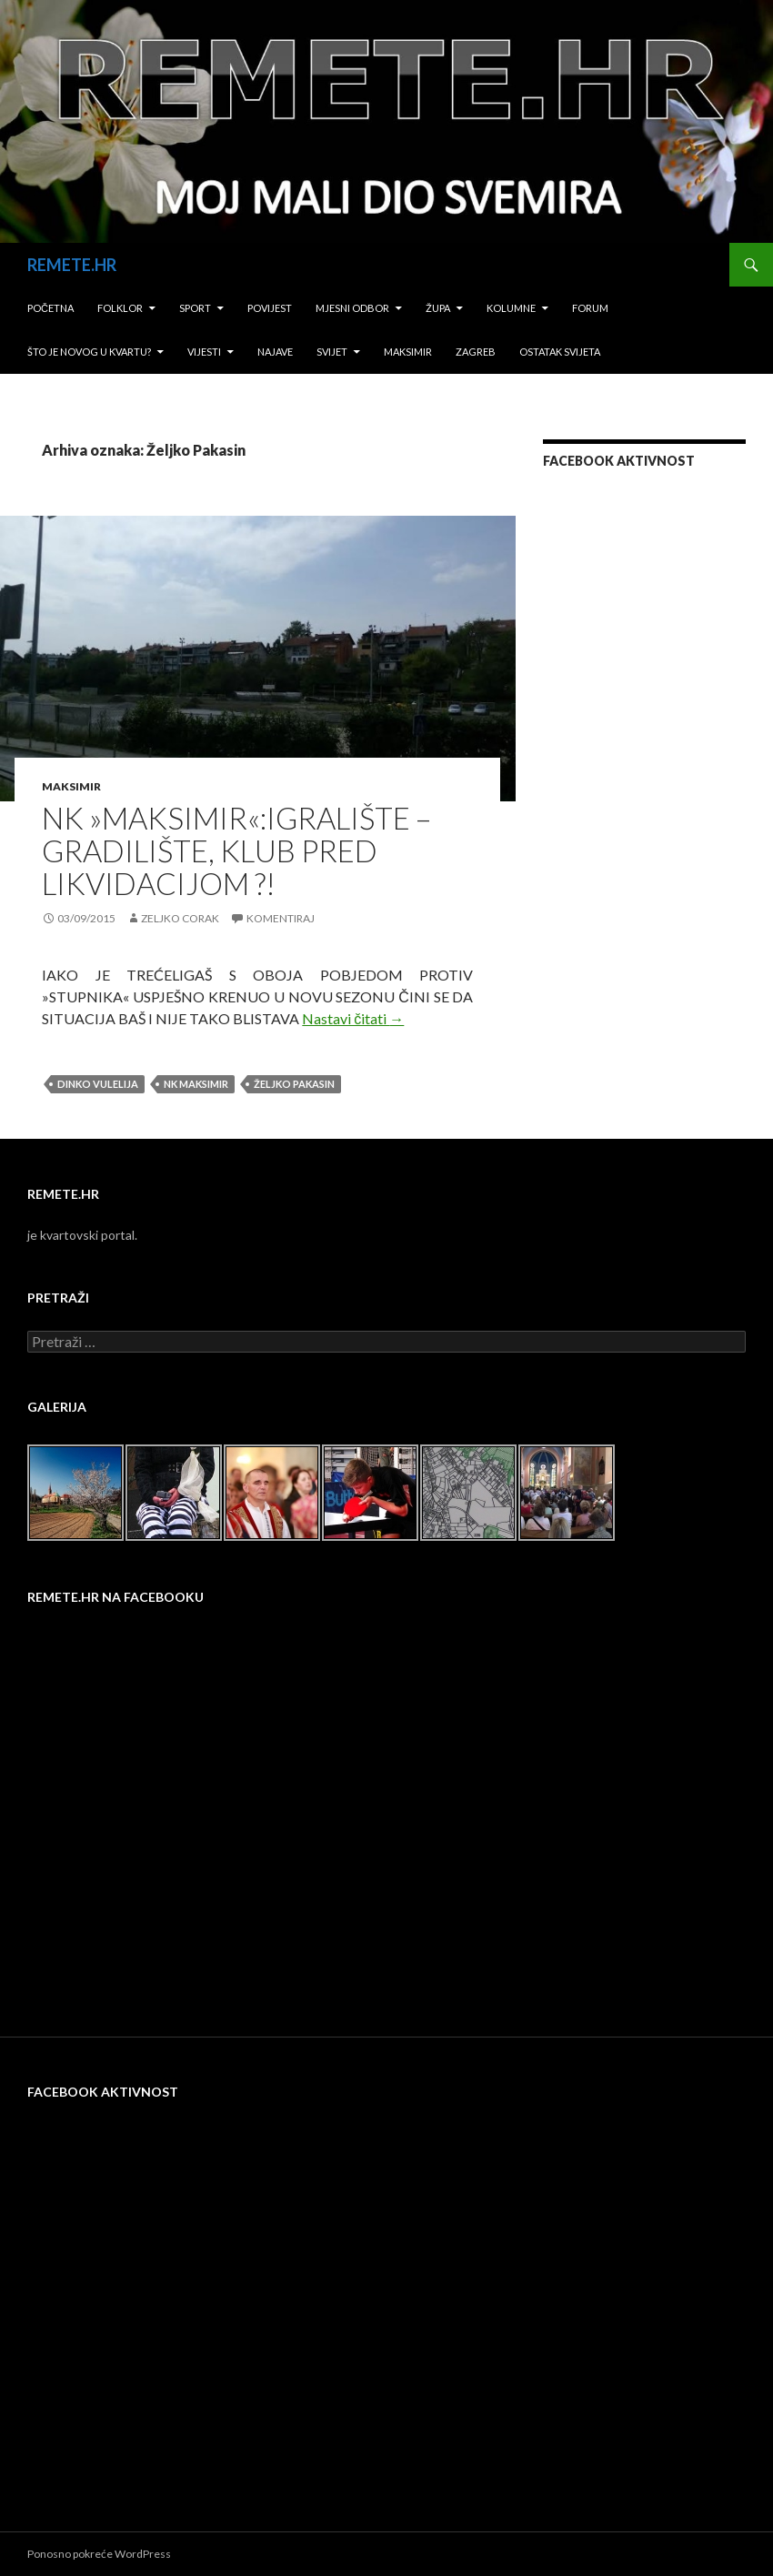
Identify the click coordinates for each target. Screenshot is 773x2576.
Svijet (331, 351)
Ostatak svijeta (559, 351)
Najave (275, 351)
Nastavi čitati (353, 1018)
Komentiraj (280, 918)
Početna (50, 308)
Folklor (120, 308)
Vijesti (204, 351)
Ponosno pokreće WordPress (99, 2554)
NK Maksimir (196, 1084)
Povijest (269, 308)
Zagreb (476, 351)
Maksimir (408, 351)
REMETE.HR (71, 265)
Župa (438, 308)
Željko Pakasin (294, 1084)
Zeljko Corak (180, 918)
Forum (590, 308)
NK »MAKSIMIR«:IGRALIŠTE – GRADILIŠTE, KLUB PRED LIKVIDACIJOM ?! (236, 850)
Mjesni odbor (352, 308)
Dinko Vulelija (97, 1084)
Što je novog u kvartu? (89, 351)
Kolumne (511, 308)
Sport (195, 308)
